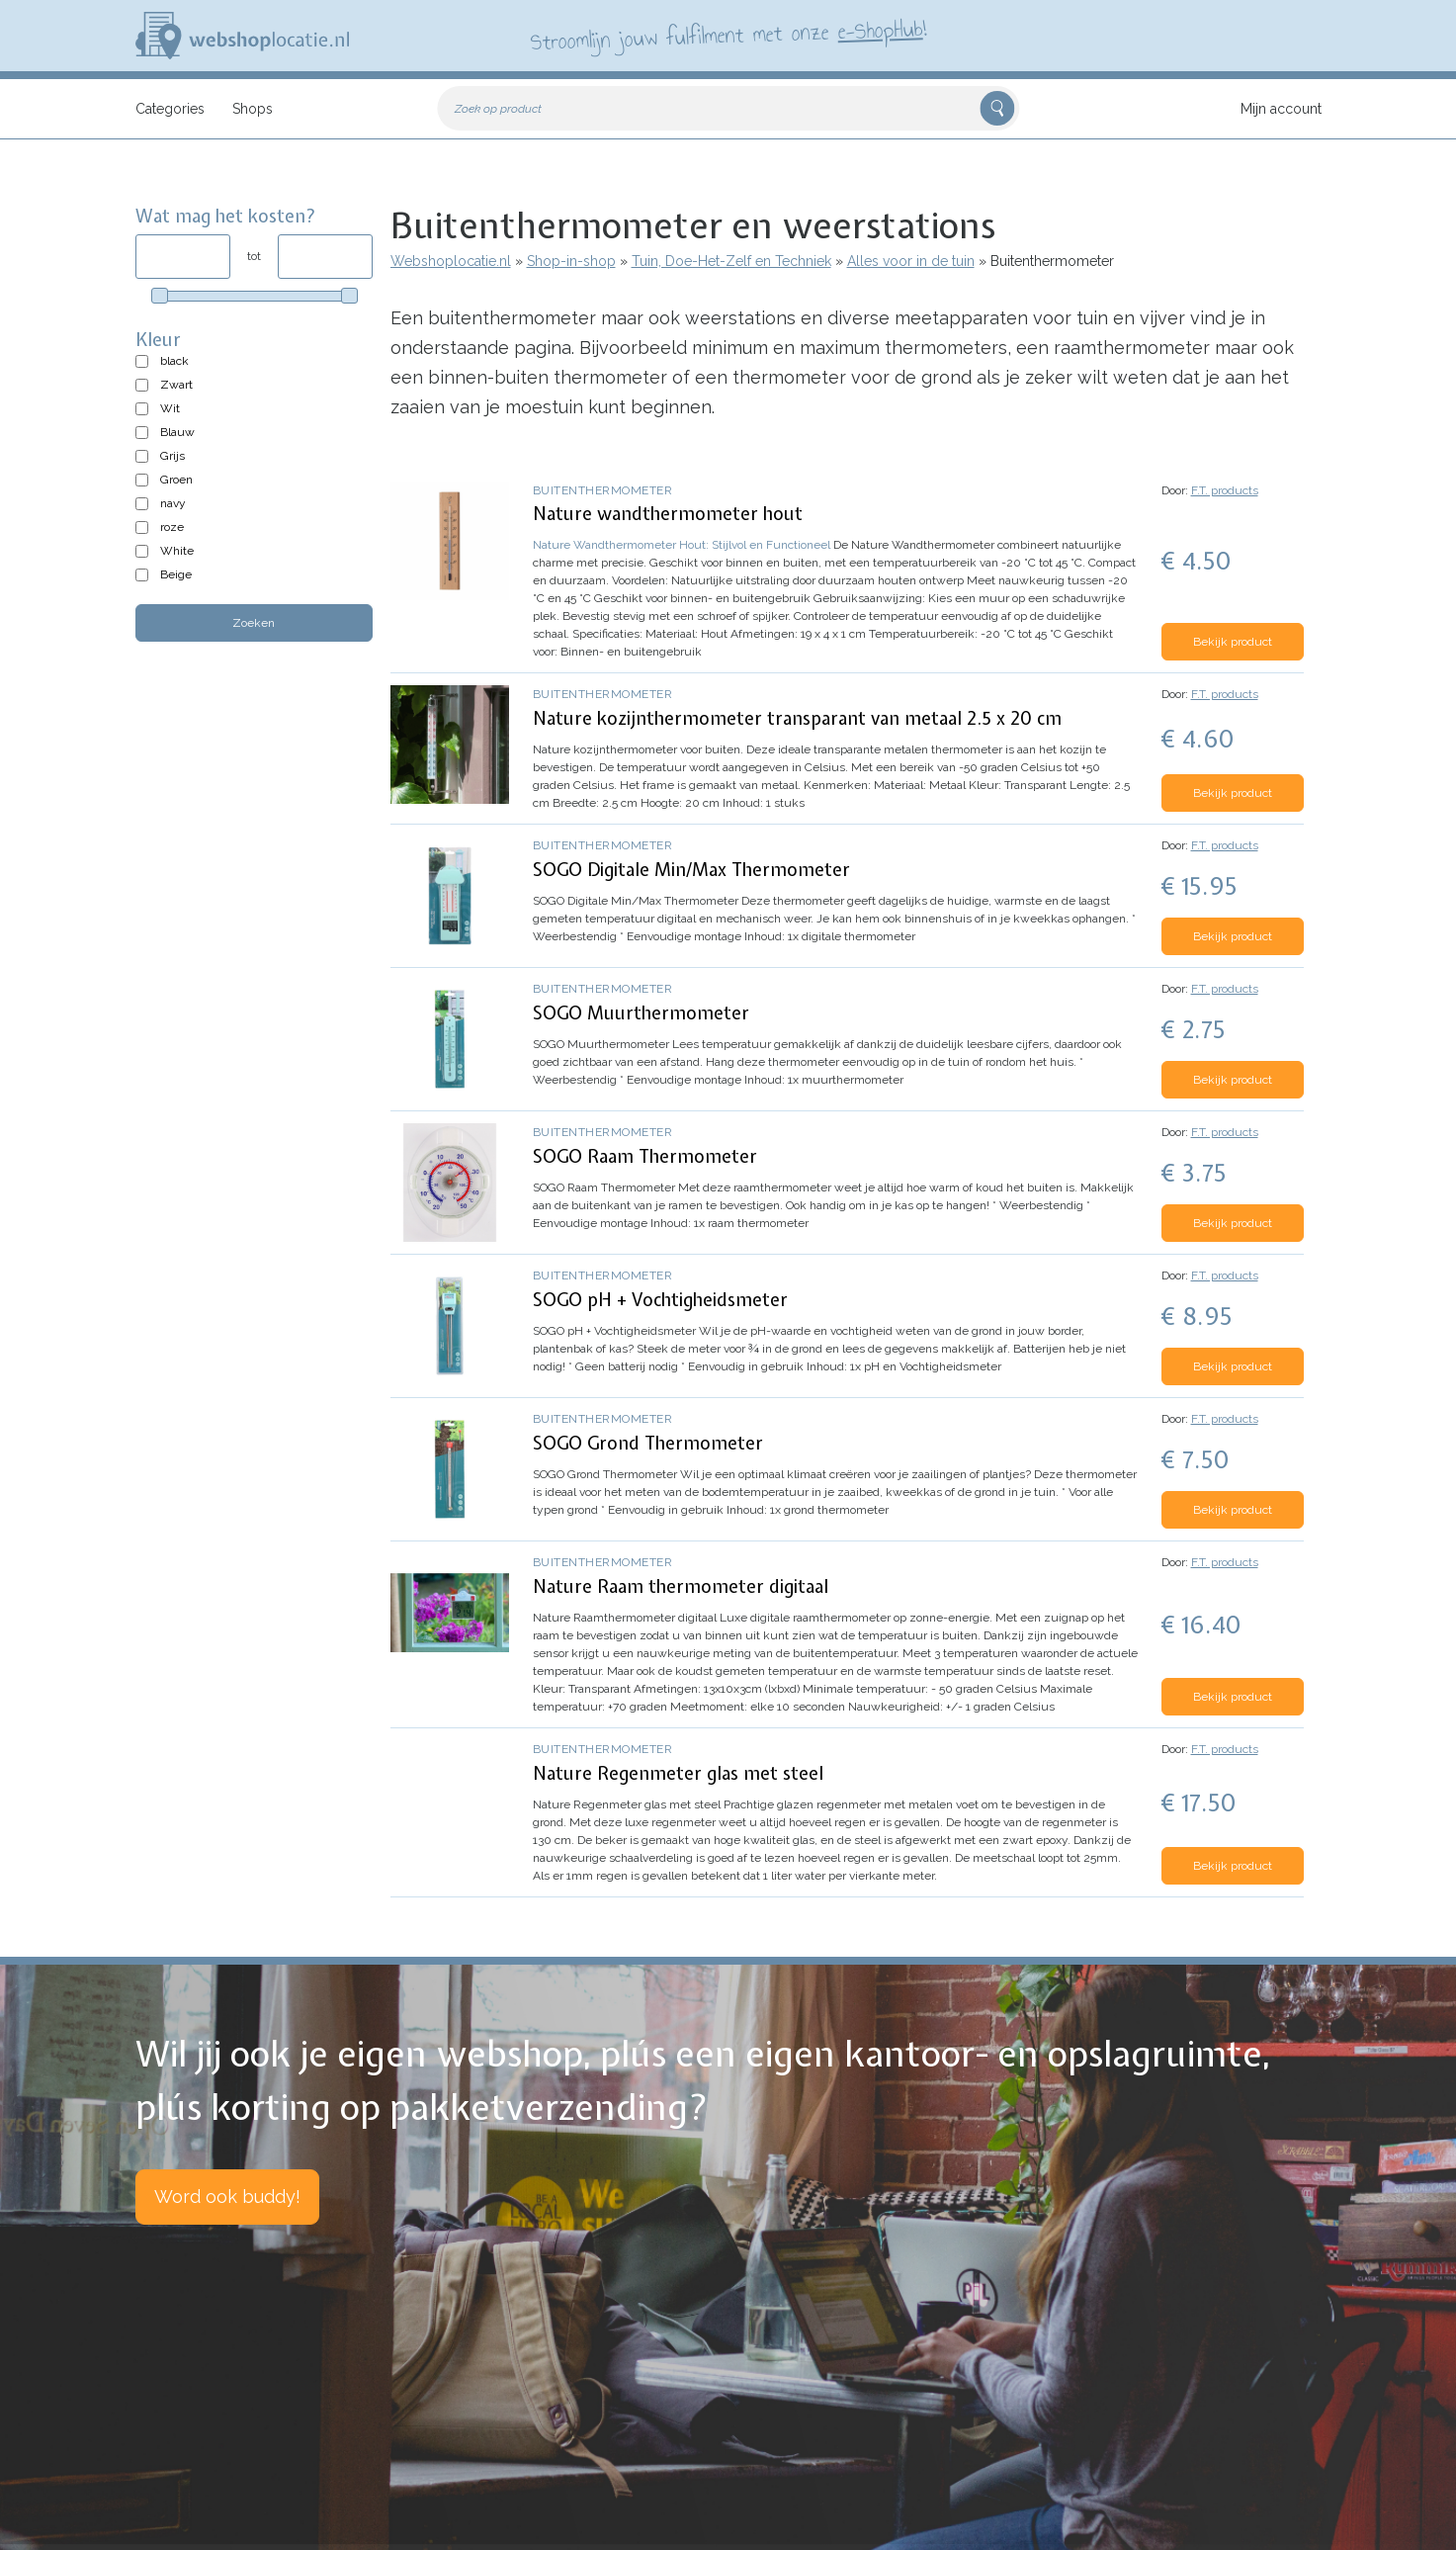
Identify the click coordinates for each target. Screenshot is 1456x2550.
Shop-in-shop (571, 261)
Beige (176, 574)
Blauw (177, 432)
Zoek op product (498, 109)
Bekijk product (1232, 642)
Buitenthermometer (603, 490)
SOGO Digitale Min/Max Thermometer (691, 869)
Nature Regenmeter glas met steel (678, 1773)
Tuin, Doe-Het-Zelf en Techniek (731, 261)
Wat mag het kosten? (225, 216)
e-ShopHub (879, 29)
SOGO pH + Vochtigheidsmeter (660, 1299)
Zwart (176, 385)
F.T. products (1224, 490)
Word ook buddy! (227, 2196)
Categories (170, 109)
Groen (176, 479)
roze (172, 527)
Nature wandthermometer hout (668, 513)
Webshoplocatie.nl (450, 261)
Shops (252, 109)
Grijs (172, 456)
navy (173, 503)
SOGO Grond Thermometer (648, 1443)
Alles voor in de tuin (911, 261)
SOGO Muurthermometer (641, 1013)
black (174, 361)
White (177, 551)
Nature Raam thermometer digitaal (680, 1586)
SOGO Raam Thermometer (645, 1156)
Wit (170, 408)
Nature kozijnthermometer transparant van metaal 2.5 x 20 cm (797, 718)
